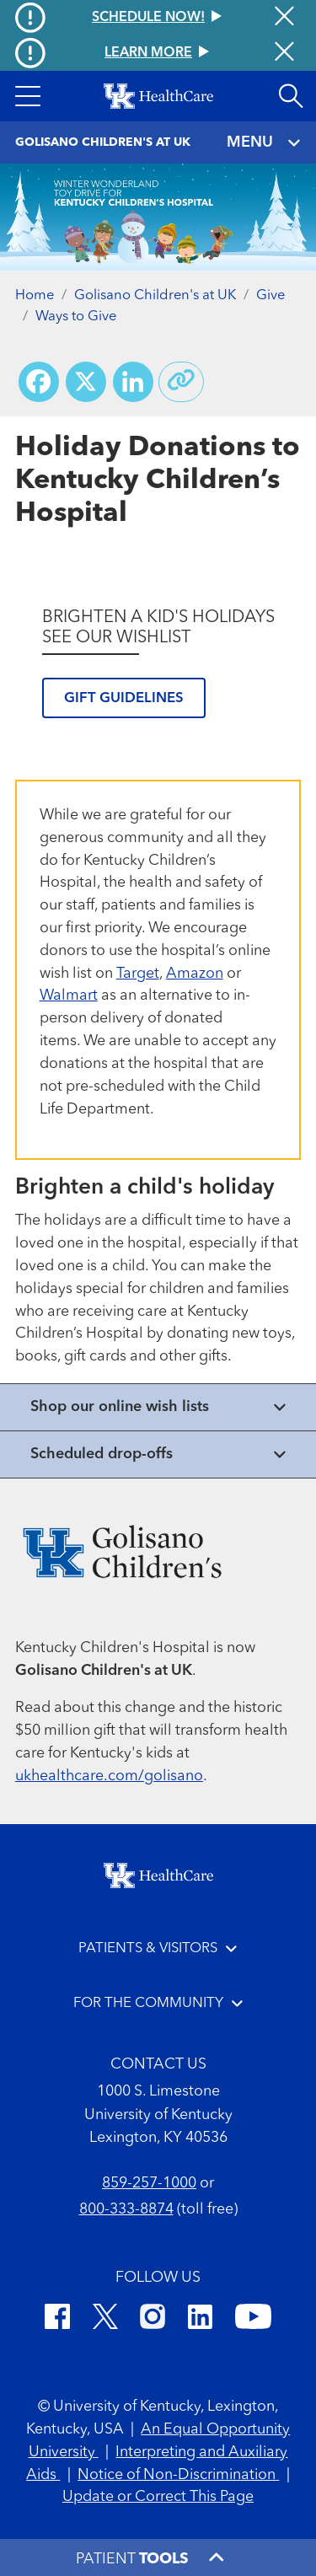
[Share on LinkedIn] (133, 382)
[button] (28, 96)
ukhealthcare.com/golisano (109, 1776)
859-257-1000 (149, 2183)
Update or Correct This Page (158, 2496)
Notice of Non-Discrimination (178, 2474)
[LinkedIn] (200, 2319)
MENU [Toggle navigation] (264, 143)
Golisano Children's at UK (155, 295)
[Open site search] (290, 96)
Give (270, 295)
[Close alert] (284, 53)
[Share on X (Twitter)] (86, 382)
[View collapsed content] (158, 1407)
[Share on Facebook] (38, 382)
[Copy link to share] (181, 382)
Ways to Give (75, 316)
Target (137, 973)
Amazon (194, 973)
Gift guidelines (124, 698)
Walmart (69, 995)
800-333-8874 (126, 2209)
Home (34, 295)
